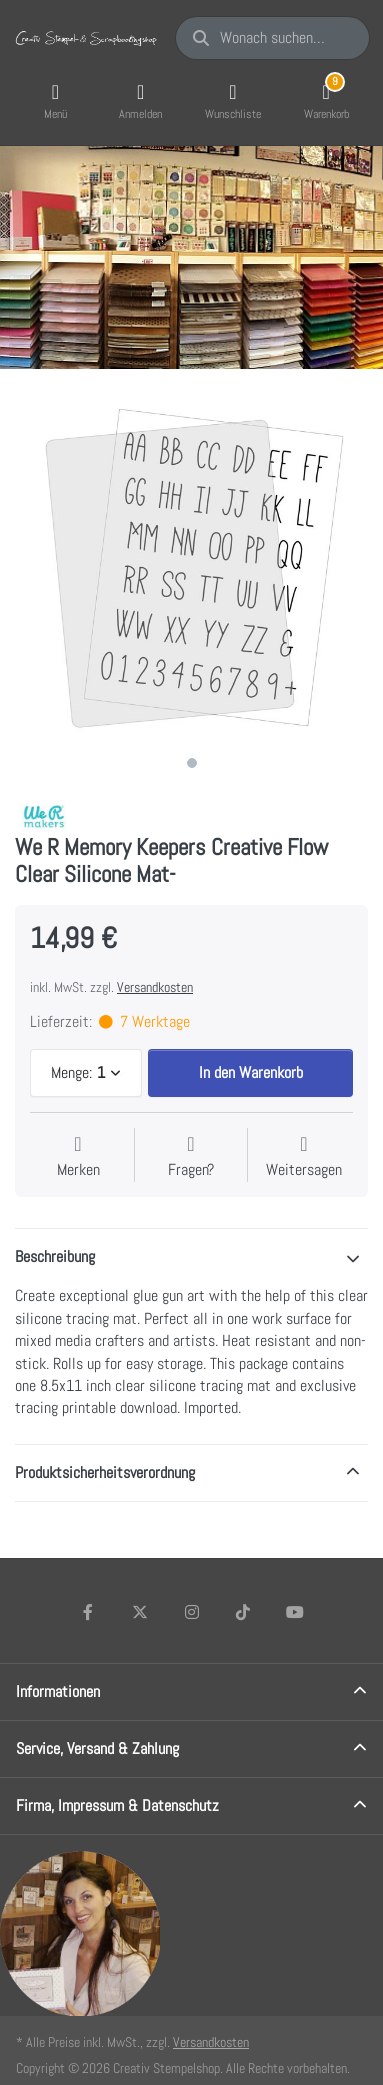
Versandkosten (155, 987)
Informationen (58, 1691)
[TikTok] (243, 1612)
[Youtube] (295, 1612)
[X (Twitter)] (140, 1612)
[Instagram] (192, 1612)
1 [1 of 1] (192, 763)
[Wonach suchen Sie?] (272, 38)
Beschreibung (55, 1256)
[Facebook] (89, 1612)
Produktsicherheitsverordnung (105, 1472)
